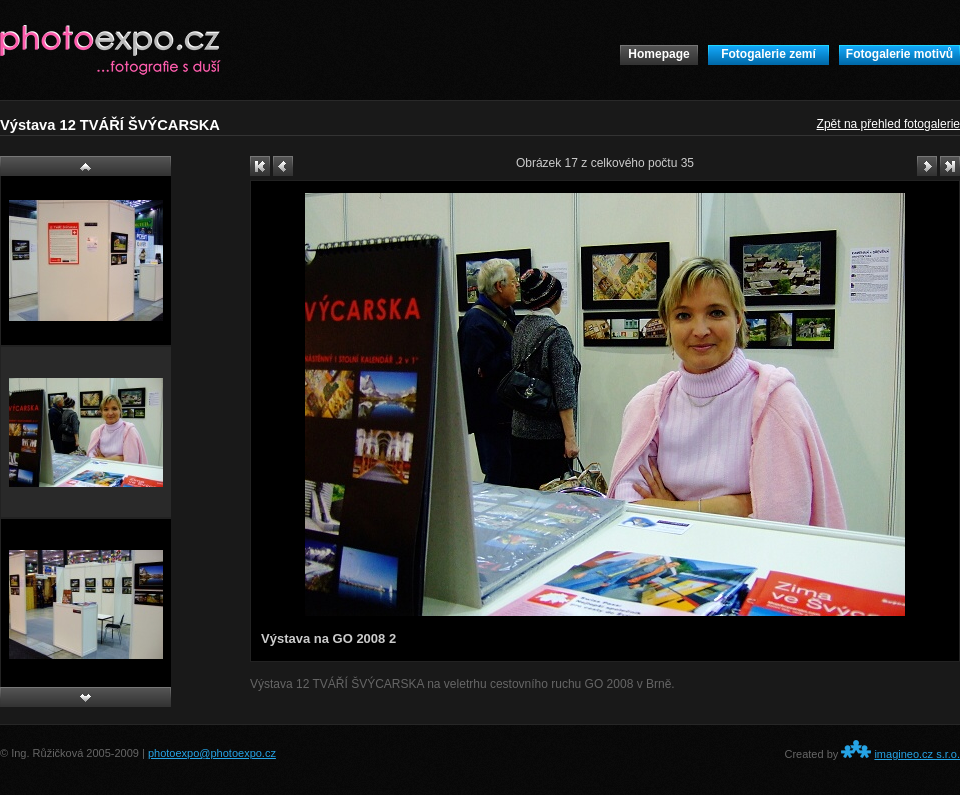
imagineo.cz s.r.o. (917, 754)
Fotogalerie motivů (899, 54)
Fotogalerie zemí (768, 54)
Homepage (658, 54)
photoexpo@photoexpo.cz (212, 753)
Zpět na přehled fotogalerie (888, 124)
